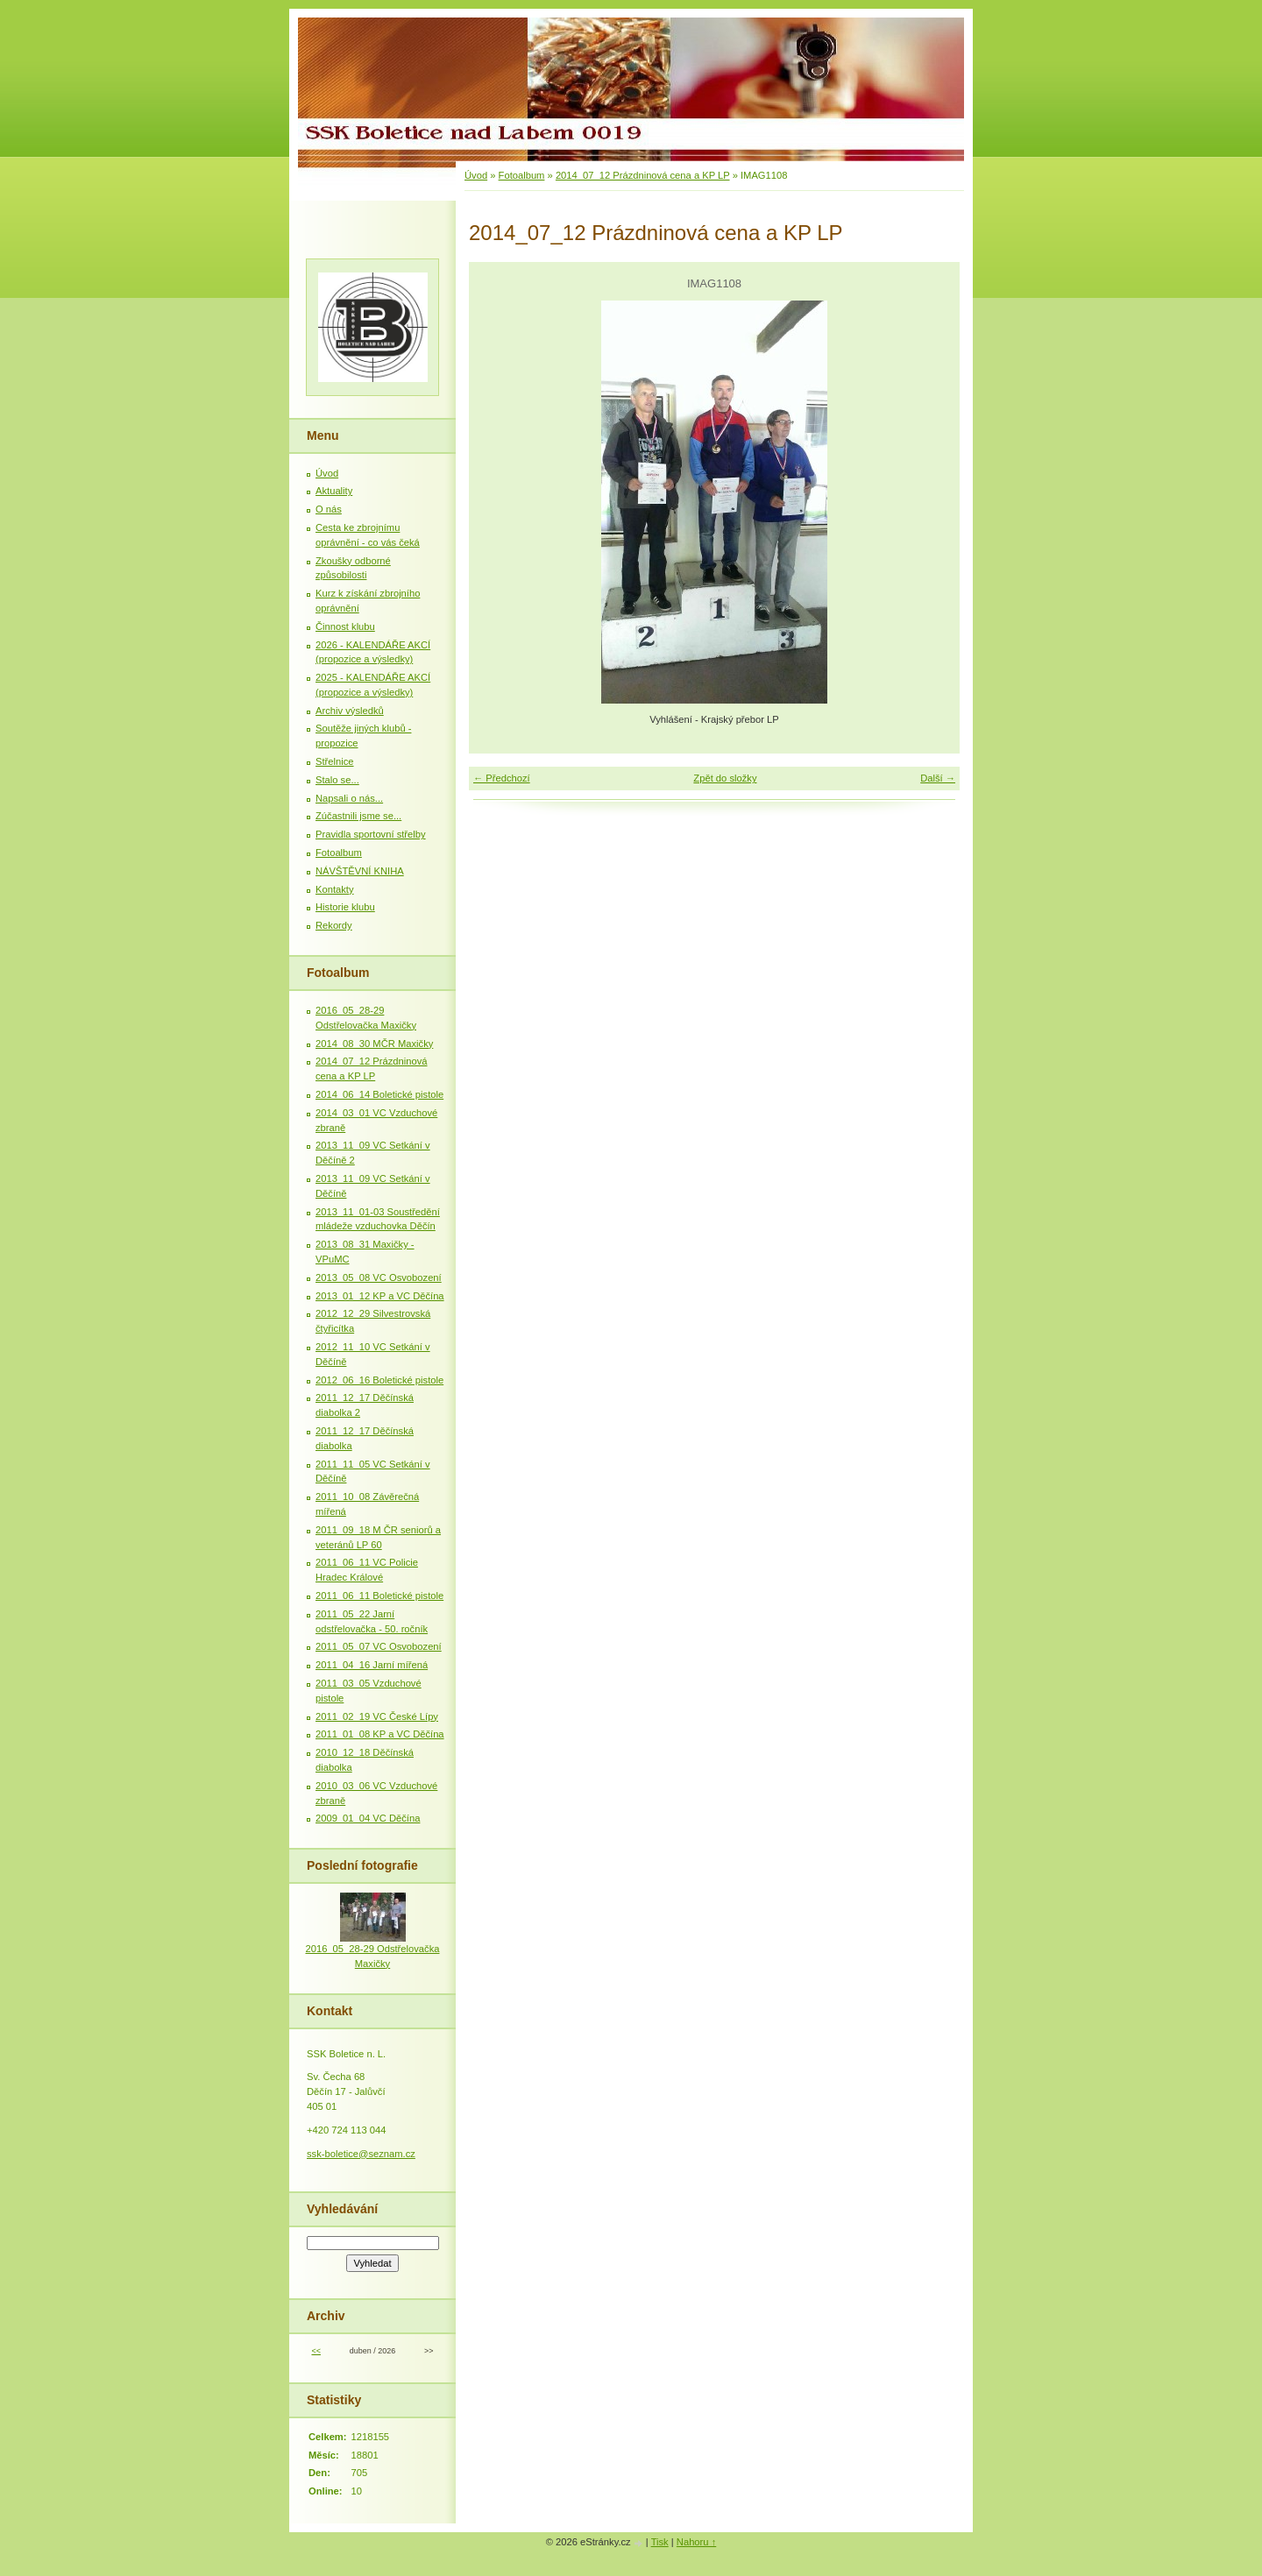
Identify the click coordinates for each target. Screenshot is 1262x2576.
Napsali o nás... (349, 798)
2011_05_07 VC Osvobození (379, 1646)
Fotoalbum (522, 175)
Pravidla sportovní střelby (371, 834)
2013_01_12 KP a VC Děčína (380, 1296)
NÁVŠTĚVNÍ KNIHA (360, 871)
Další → (937, 778)
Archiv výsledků (350, 710)
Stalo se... (337, 780)
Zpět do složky (724, 778)
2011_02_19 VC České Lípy (377, 1716)
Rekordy (334, 925)
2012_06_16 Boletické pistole (379, 1380)
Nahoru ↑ (696, 2542)
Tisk (660, 2542)
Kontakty (335, 889)
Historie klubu (345, 907)
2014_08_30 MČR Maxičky (374, 1043)
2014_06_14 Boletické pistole (379, 1094)
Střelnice (335, 761)
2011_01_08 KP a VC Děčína (380, 1734)
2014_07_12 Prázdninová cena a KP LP (643, 175)
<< (315, 2350)
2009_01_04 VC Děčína (368, 1818)
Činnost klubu (345, 626)
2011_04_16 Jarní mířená (372, 1665)
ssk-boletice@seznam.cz (361, 2153)
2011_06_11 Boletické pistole (379, 1595)
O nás (329, 509)
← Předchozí (501, 778)
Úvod (475, 175)
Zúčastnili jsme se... (358, 815)
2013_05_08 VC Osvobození (379, 1277)
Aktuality (334, 490)
